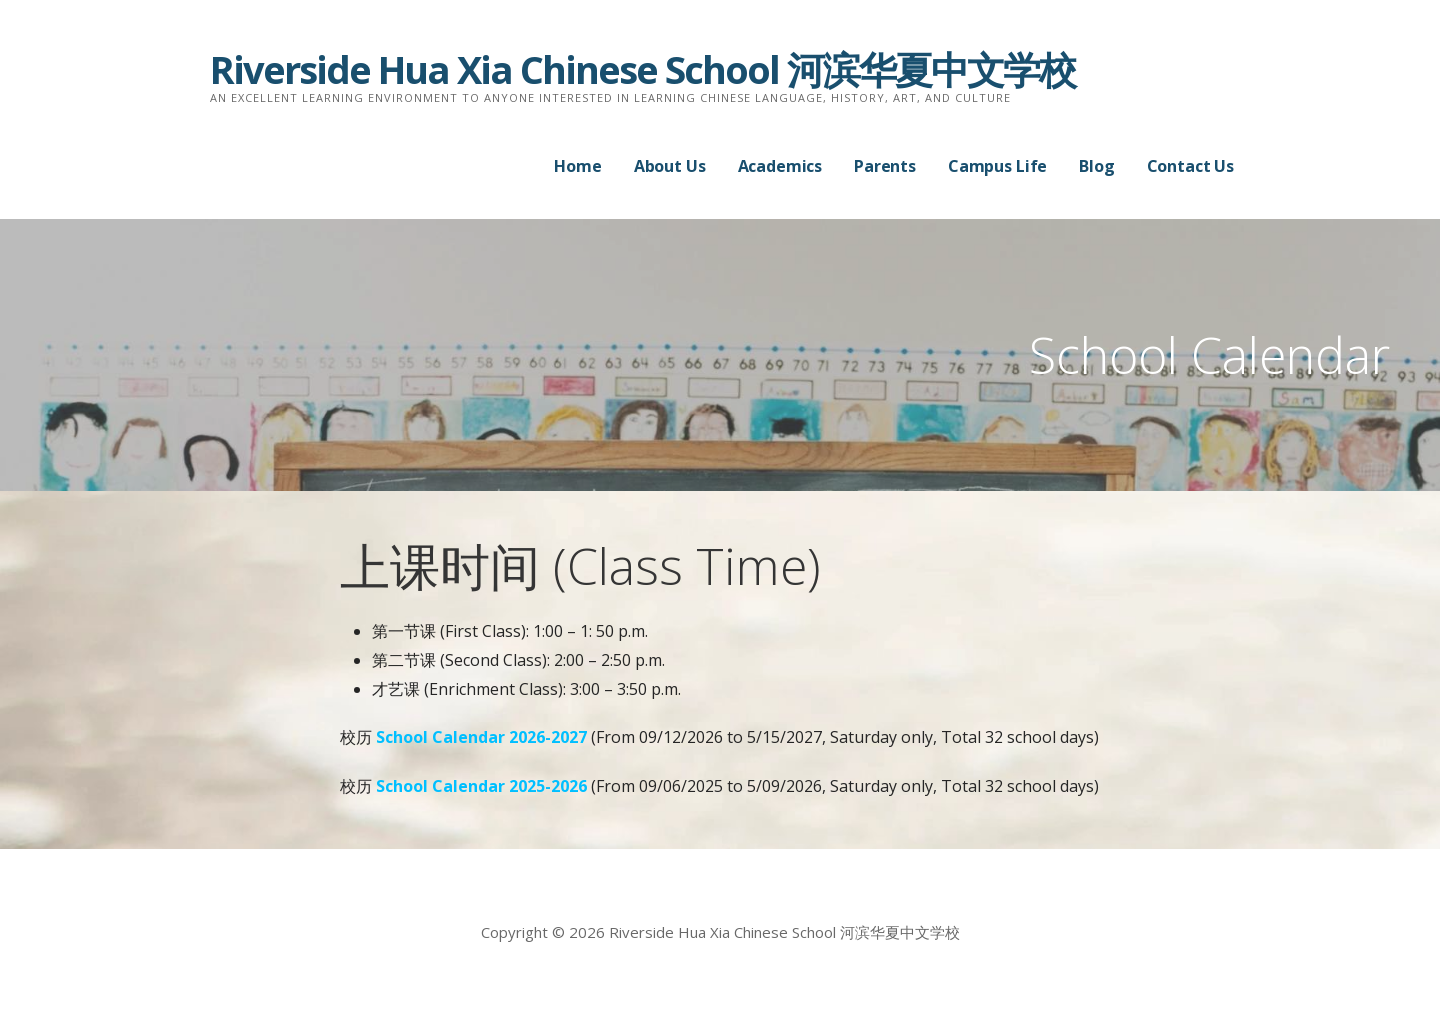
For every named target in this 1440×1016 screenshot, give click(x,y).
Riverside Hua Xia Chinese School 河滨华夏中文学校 (642, 69)
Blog (1096, 166)
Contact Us (1190, 166)
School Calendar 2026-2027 (481, 737)
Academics (780, 166)
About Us (670, 166)
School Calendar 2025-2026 (483, 786)
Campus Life (997, 166)
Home (577, 166)
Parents (885, 166)
